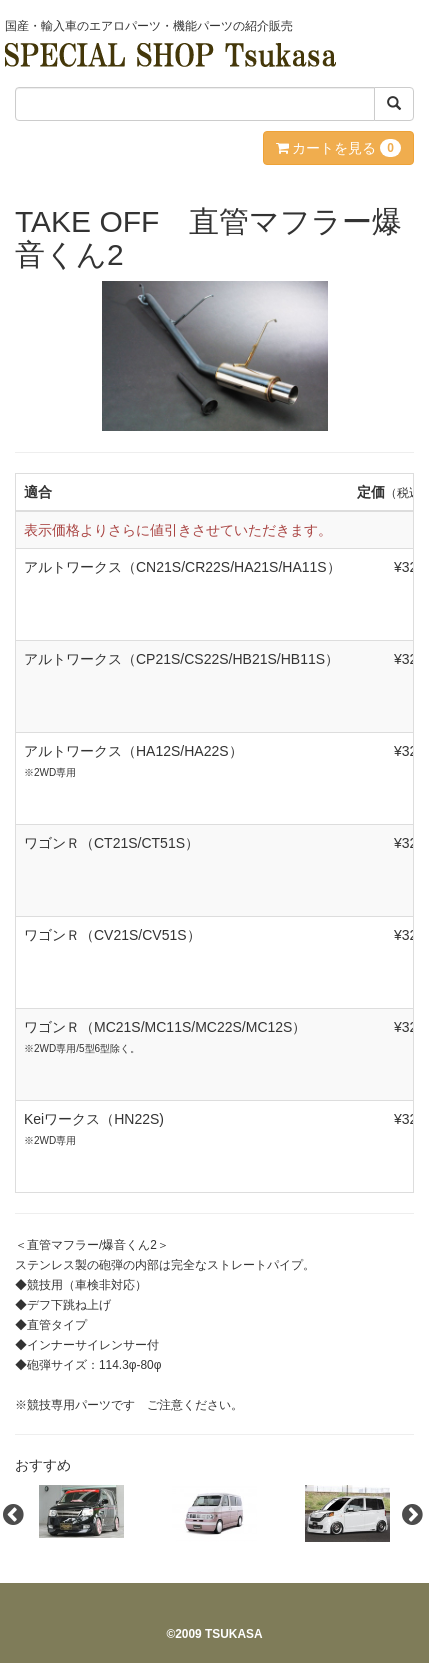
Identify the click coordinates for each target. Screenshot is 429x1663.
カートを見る (338, 148)
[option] (81, 1511)
